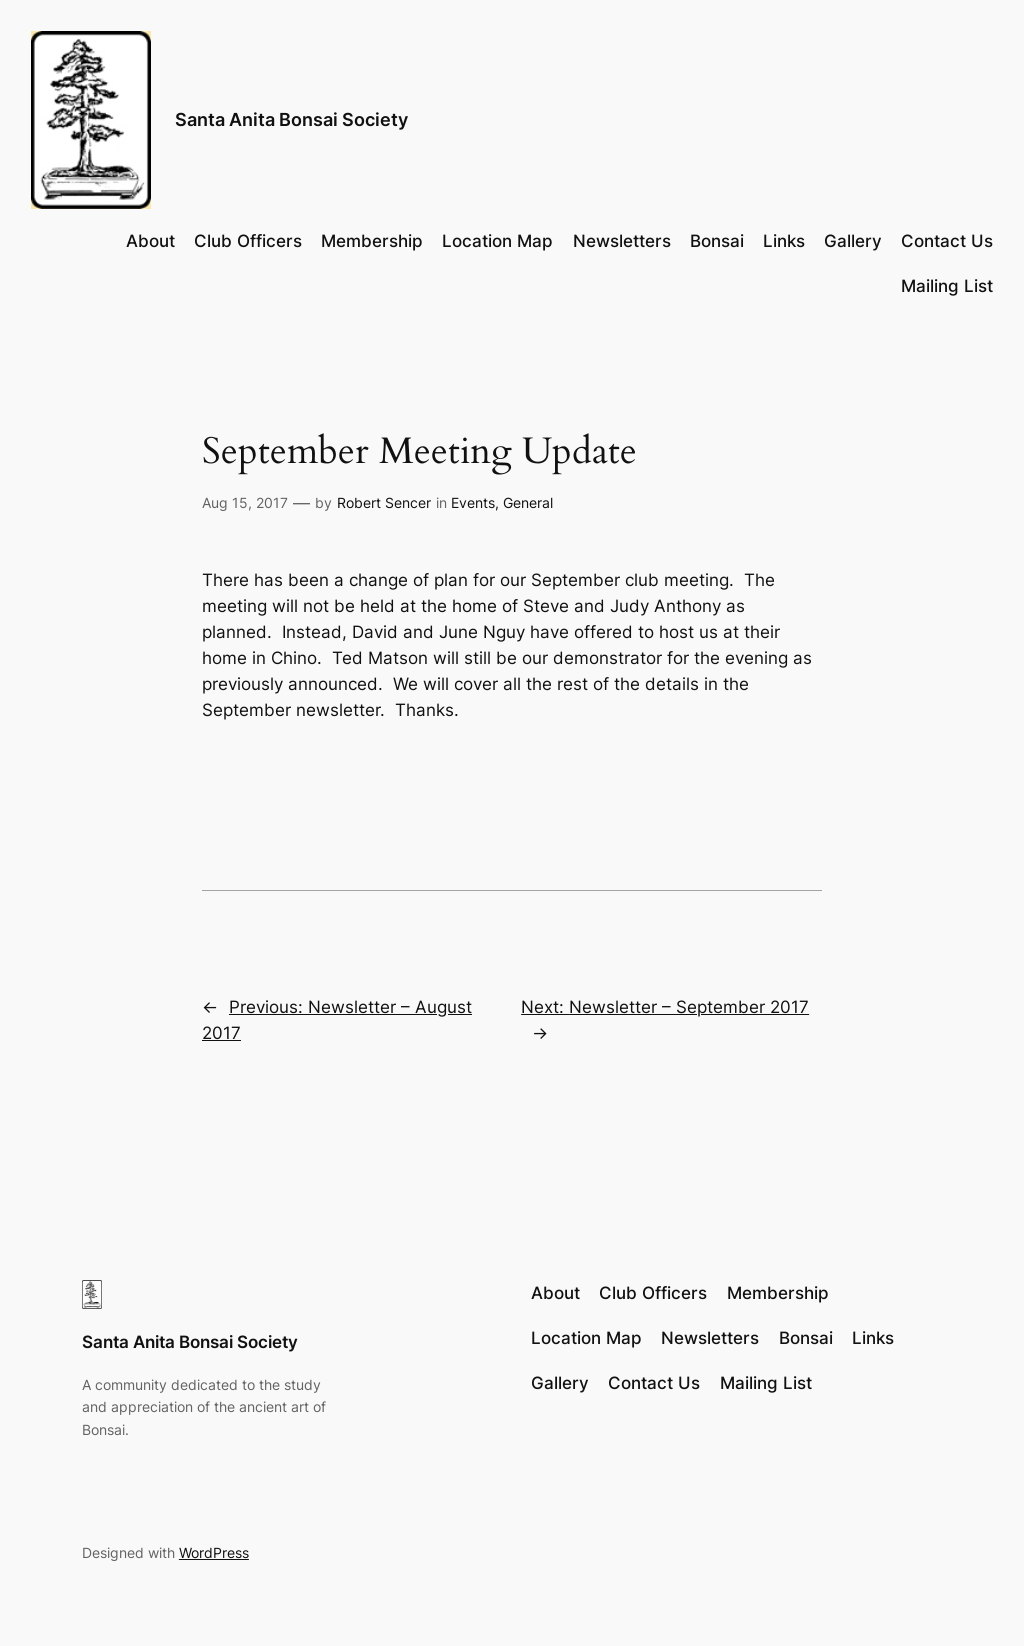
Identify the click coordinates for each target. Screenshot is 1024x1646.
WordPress (214, 1552)
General (528, 502)
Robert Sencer (384, 502)
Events (473, 502)
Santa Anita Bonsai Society (291, 119)
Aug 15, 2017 (245, 502)
